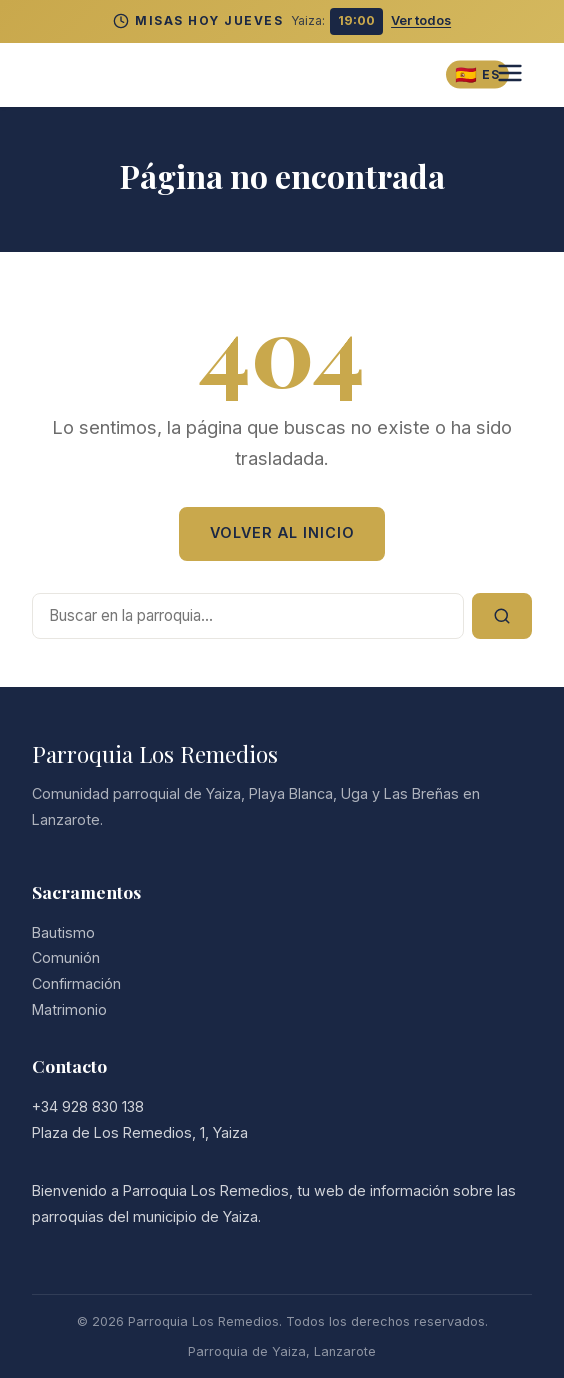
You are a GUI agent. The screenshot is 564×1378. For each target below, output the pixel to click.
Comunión (66, 957)
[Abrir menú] (510, 74)
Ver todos (421, 20)
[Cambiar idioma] (477, 74)
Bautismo (63, 932)
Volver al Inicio (282, 532)
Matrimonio (69, 1009)
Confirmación (76, 983)
